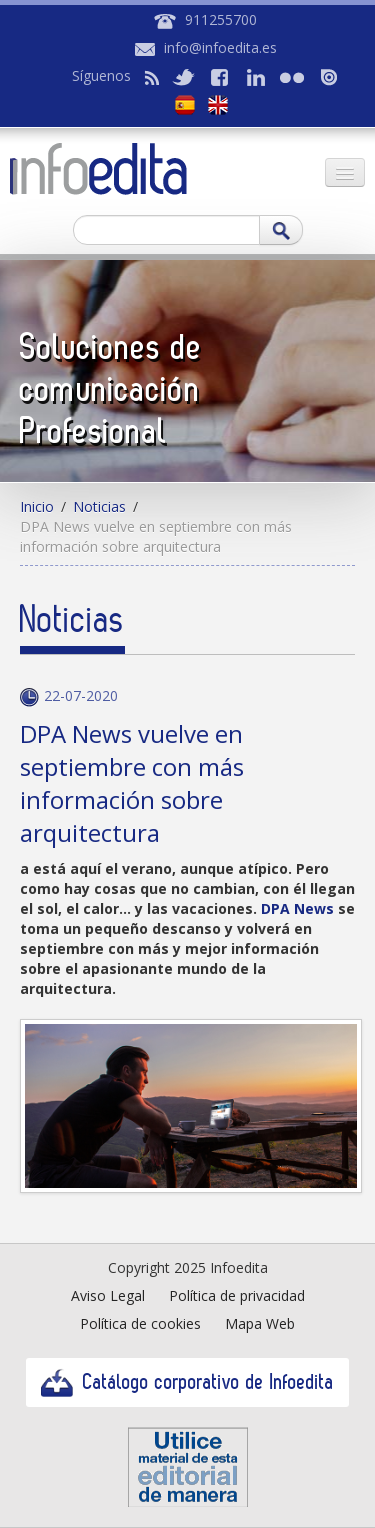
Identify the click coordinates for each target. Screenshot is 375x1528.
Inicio (37, 506)
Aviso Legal (108, 1295)
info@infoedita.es (220, 47)
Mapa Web (260, 1323)
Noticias (99, 506)
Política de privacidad (237, 1295)
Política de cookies (140, 1323)
